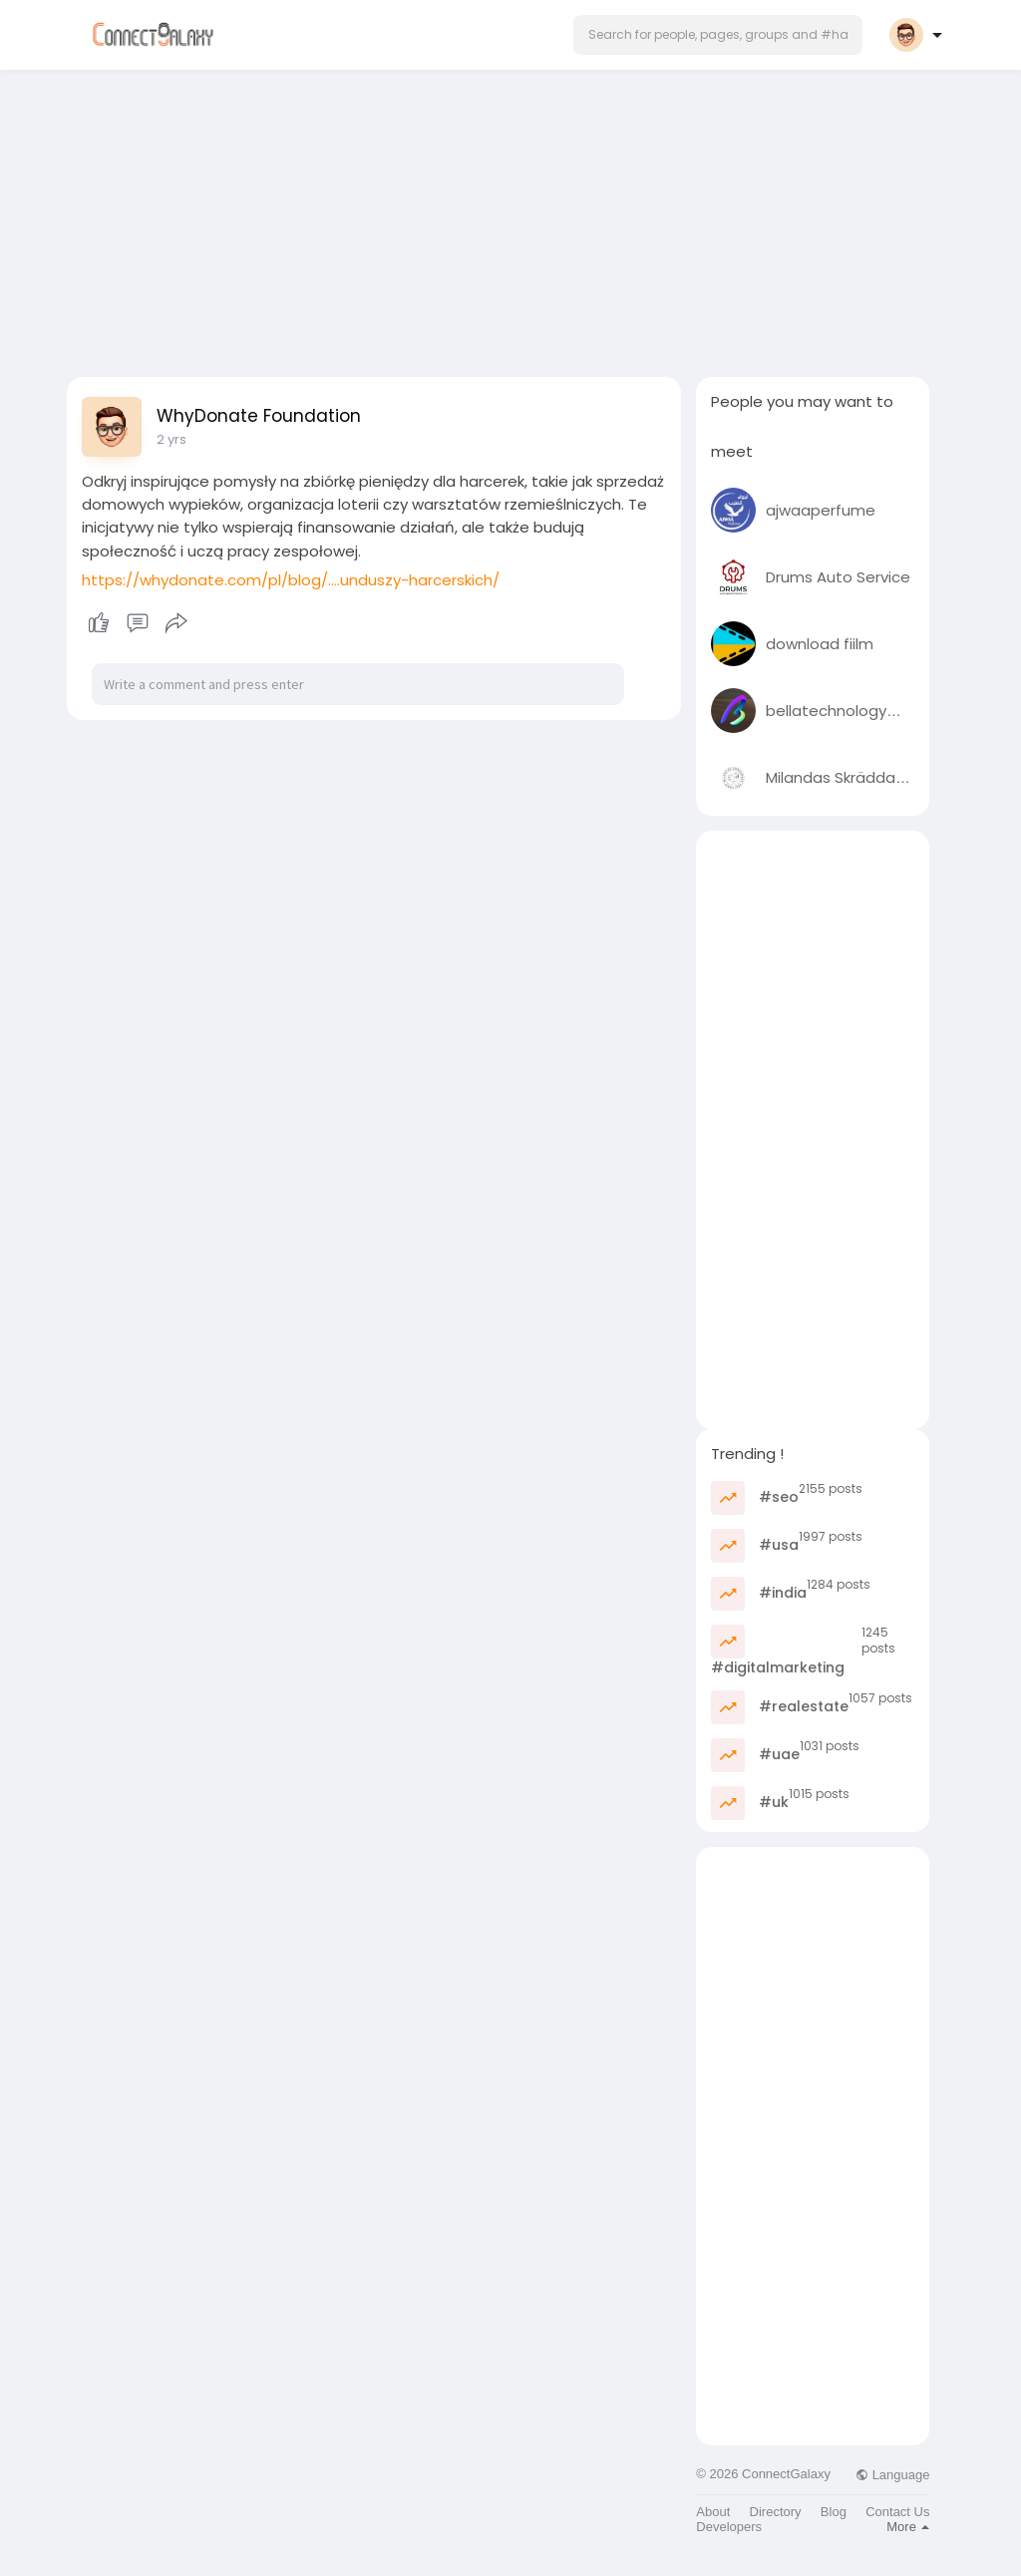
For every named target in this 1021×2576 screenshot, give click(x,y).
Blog (834, 2511)
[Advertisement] (510, 217)
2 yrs (171, 439)
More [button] (907, 2526)
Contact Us (897, 2511)
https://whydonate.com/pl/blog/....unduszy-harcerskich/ (291, 579)
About (713, 2511)
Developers (729, 2526)
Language (892, 2474)
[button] (717, 35)
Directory (776, 2511)
